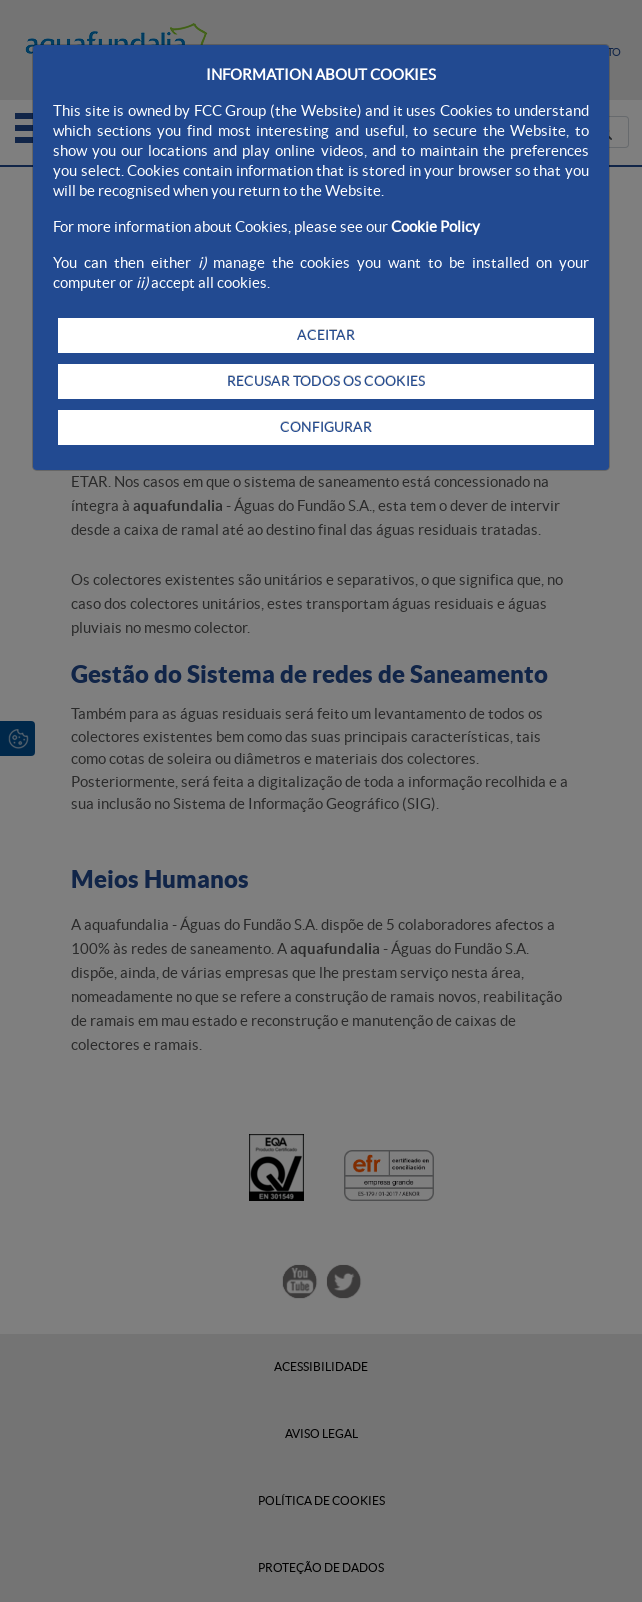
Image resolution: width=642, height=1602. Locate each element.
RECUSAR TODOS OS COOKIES (326, 381)
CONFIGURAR (326, 427)
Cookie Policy (435, 226)
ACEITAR (326, 335)
